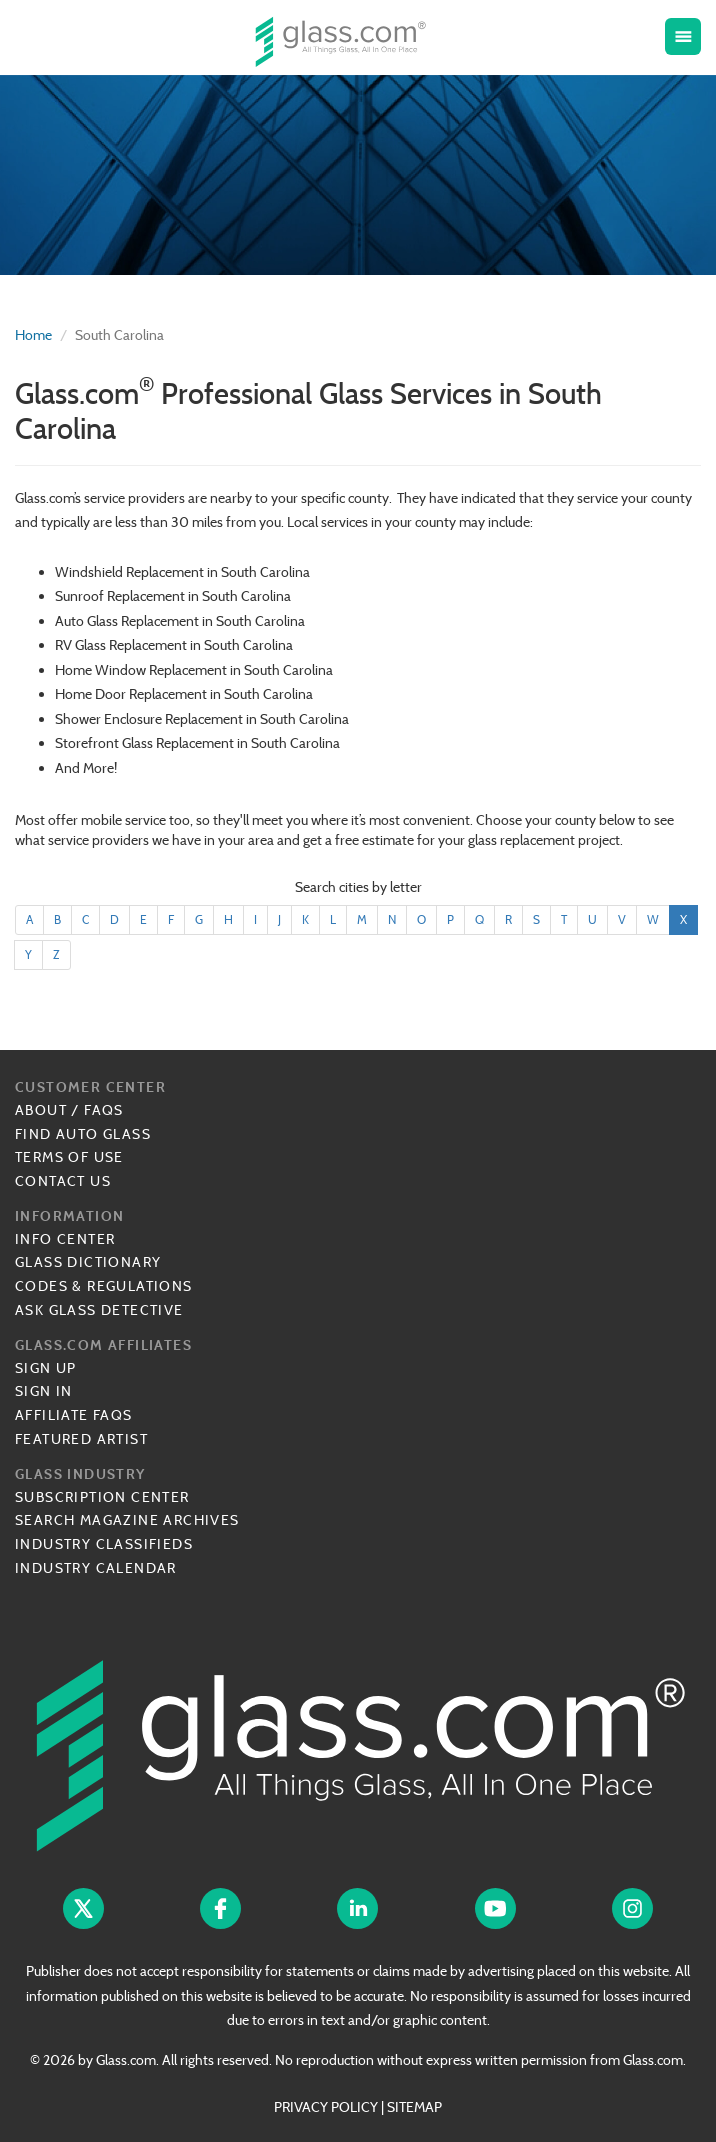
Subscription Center (102, 1497)
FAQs (104, 1110)
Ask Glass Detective (99, 1310)
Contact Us (63, 1181)
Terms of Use (69, 1157)
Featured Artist (81, 1439)
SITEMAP (414, 2107)
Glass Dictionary (88, 1262)
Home (33, 335)
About (41, 1110)
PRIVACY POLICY (326, 2107)
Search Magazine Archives (127, 1520)
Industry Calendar (96, 1568)
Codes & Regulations (104, 1286)
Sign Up (46, 1368)
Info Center (65, 1239)
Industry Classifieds (104, 1544)
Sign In (44, 1391)
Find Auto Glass (83, 1134)
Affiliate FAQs (74, 1415)
